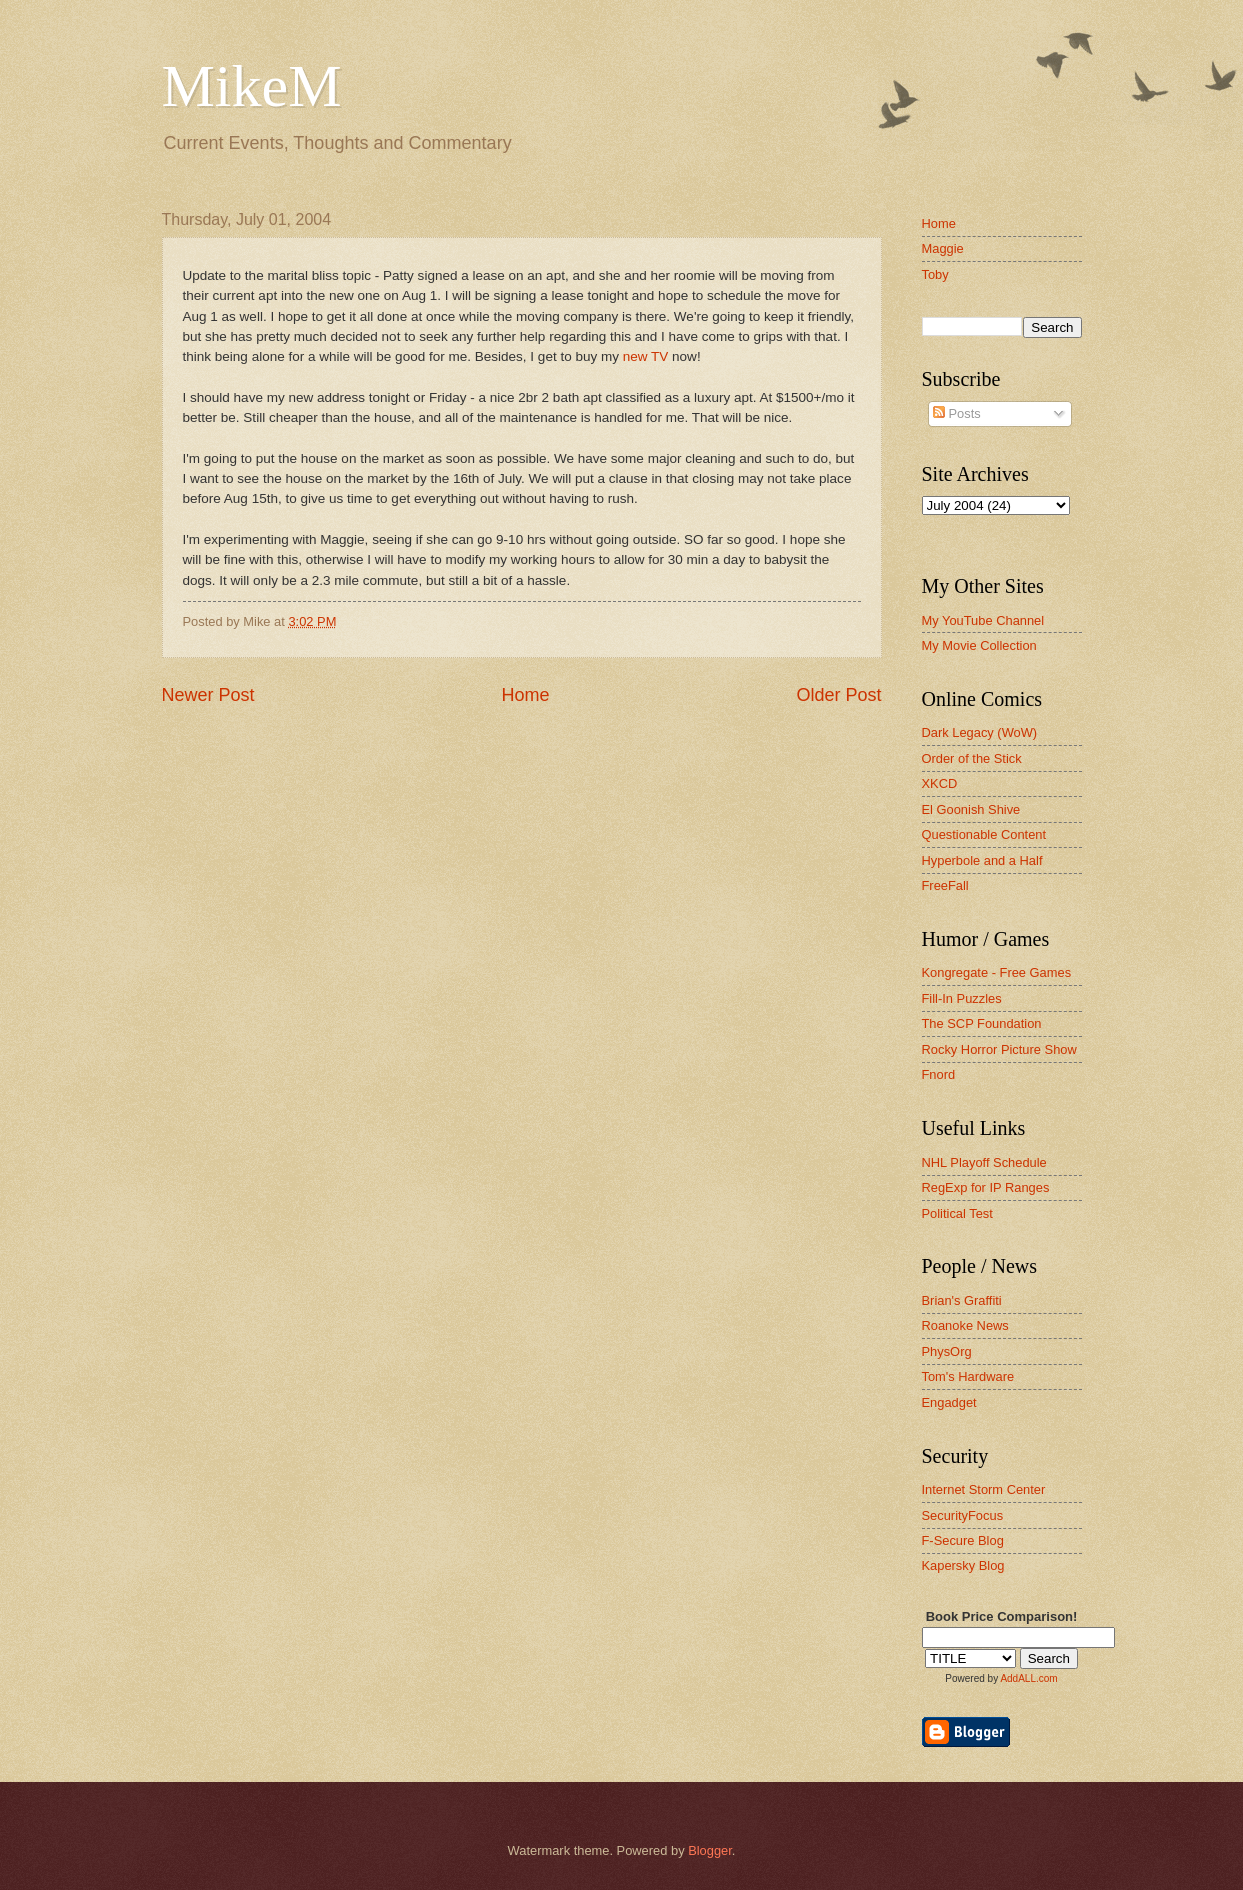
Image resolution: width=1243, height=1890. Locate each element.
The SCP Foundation (982, 1023)
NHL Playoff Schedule (984, 1162)
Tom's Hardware (968, 1376)
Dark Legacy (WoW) (980, 732)
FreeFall (945, 885)
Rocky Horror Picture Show (999, 1049)
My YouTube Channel (983, 620)
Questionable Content (984, 834)
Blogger (710, 1850)
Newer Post (208, 695)
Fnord (939, 1074)
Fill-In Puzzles (962, 998)
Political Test (957, 1213)
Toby (935, 274)
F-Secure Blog (963, 1540)
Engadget (949, 1402)
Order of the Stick (972, 758)
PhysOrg (947, 1351)
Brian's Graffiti (962, 1300)
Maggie (943, 248)
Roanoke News (965, 1325)
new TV (646, 356)
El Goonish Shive (971, 809)
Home (525, 695)
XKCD (940, 783)
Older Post (838, 695)
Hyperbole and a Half (982, 860)
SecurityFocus (963, 1515)
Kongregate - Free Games (997, 972)
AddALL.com (1028, 1678)
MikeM (252, 86)
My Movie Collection (979, 645)
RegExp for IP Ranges (986, 1187)
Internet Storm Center (984, 1489)
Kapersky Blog (963, 1565)
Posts (957, 413)
